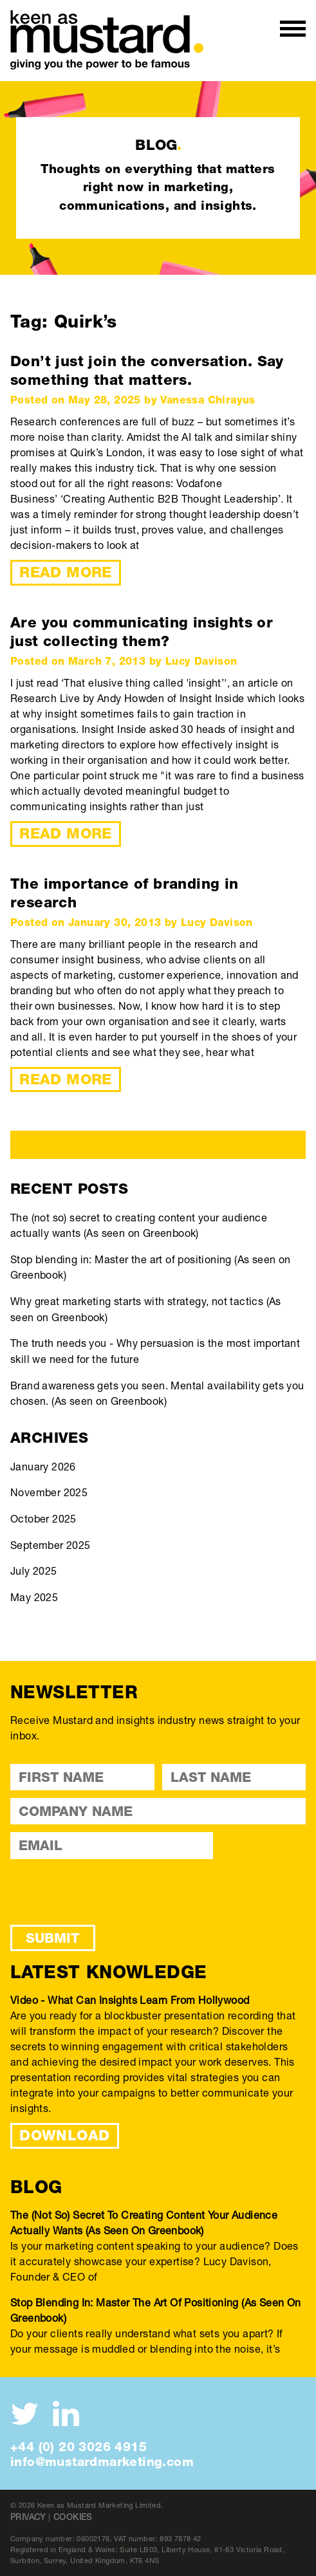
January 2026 (43, 1466)
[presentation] (108, 1892)
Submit (52, 1938)
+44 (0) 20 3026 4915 (78, 2447)
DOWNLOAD (64, 2135)
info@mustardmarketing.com (102, 2461)
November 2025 (49, 1492)
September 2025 (50, 1545)
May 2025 (34, 1597)
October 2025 (43, 1518)
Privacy (28, 2517)
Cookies (72, 2517)
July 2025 (33, 1570)
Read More (65, 572)
